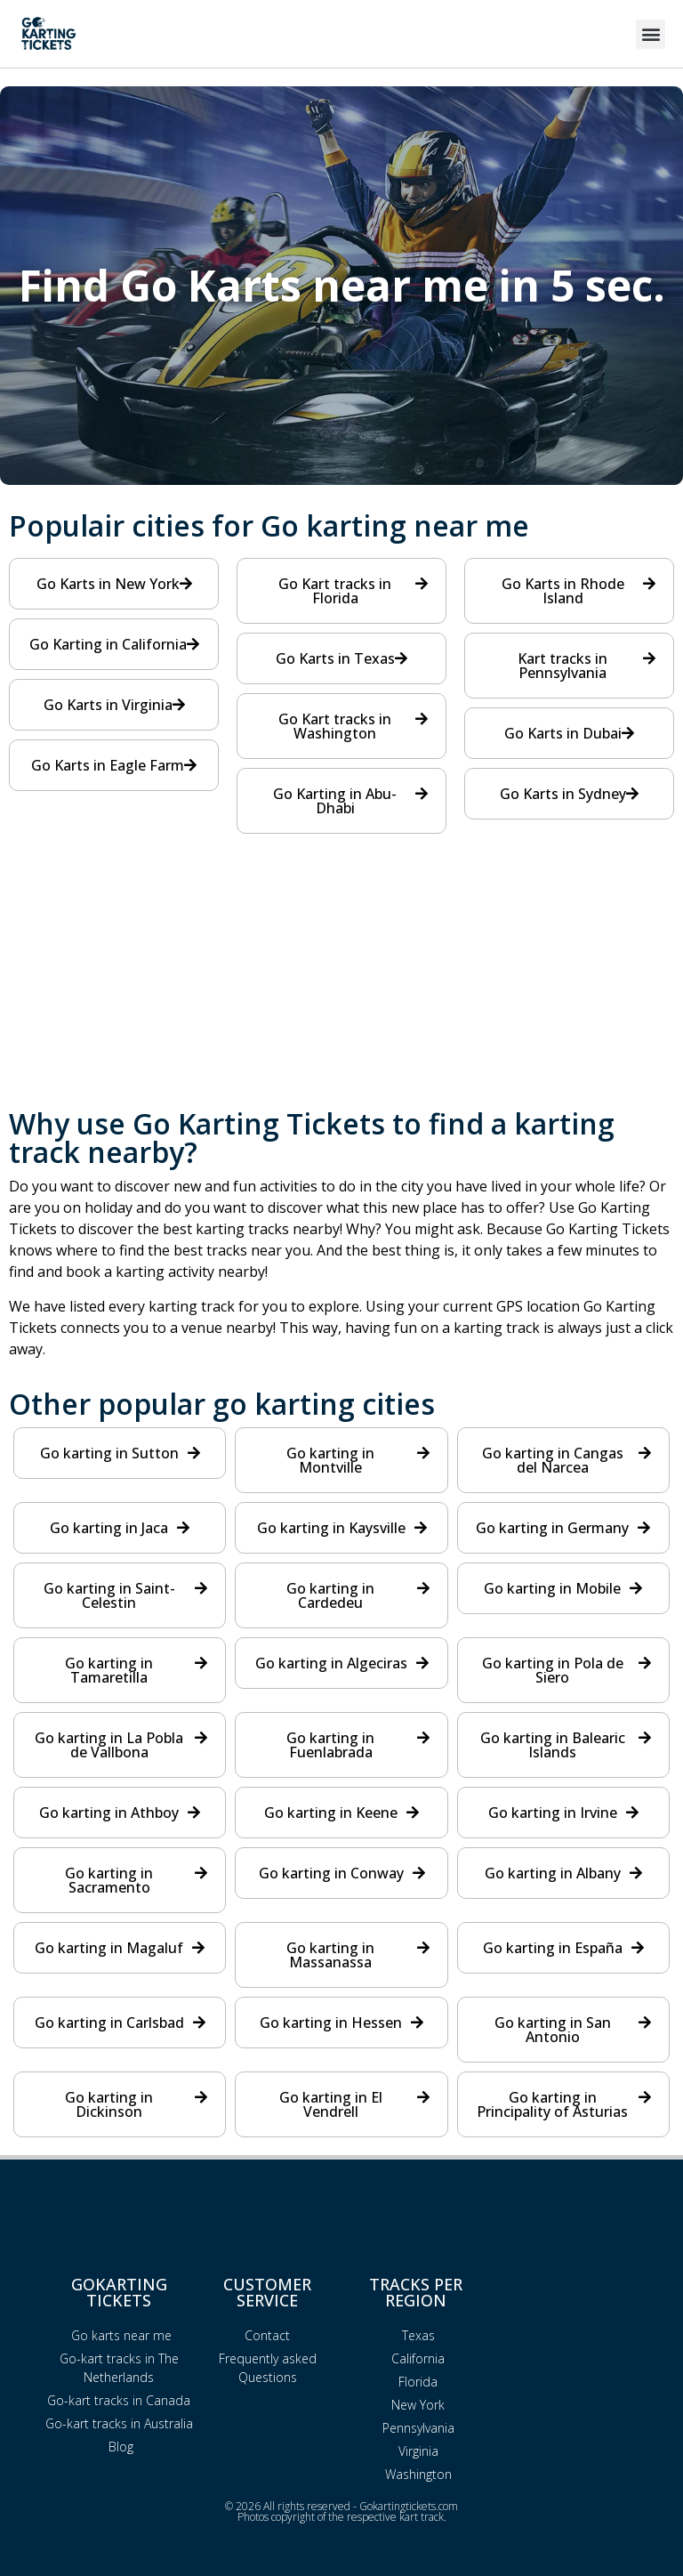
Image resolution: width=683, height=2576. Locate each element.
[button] (650, 34)
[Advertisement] (341, 985)
